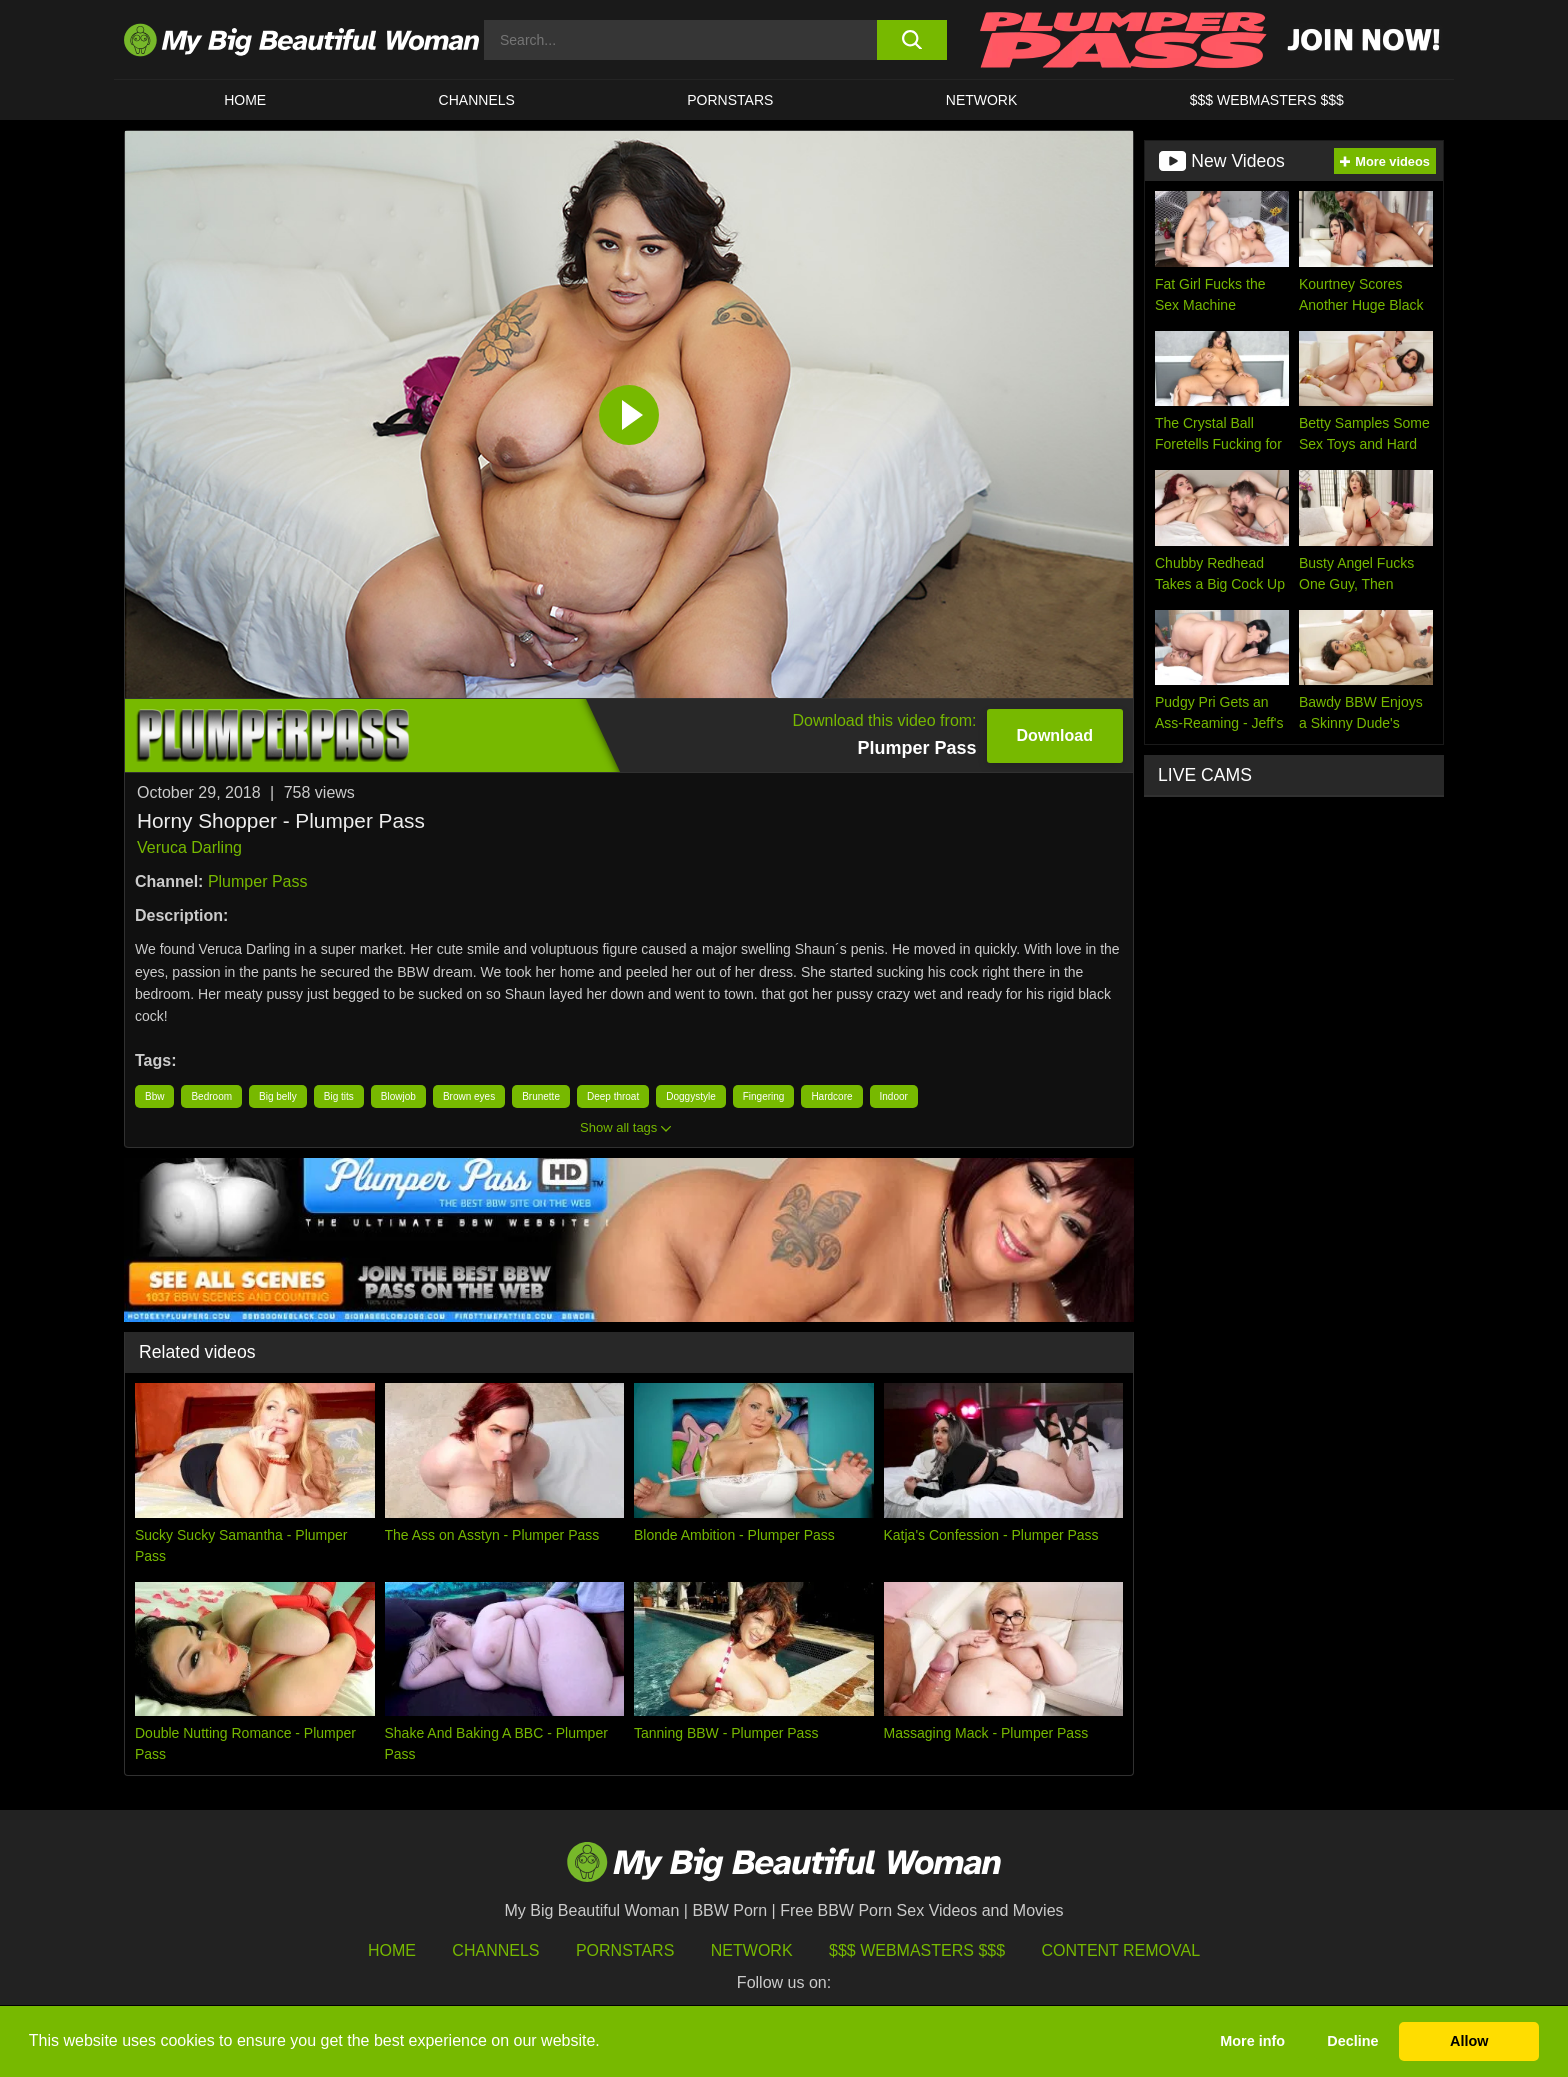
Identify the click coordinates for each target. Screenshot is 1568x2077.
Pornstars (730, 100)
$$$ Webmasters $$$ (917, 1950)
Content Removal (1121, 1950)
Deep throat (613, 1096)
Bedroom (211, 1096)
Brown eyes (469, 1096)
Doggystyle (690, 1096)
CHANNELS (477, 100)
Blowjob (398, 1096)
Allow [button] (1469, 2041)
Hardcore (831, 1096)
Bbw (154, 1096)
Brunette (541, 1096)
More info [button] (1252, 2041)
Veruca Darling (189, 847)
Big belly (278, 1096)
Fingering (764, 1096)
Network (982, 100)
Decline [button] (1352, 2041)
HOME (245, 100)
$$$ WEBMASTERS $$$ (1267, 100)
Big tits (339, 1096)
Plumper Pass (258, 881)
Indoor (894, 1096)
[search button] (911, 40)
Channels (495, 1950)
